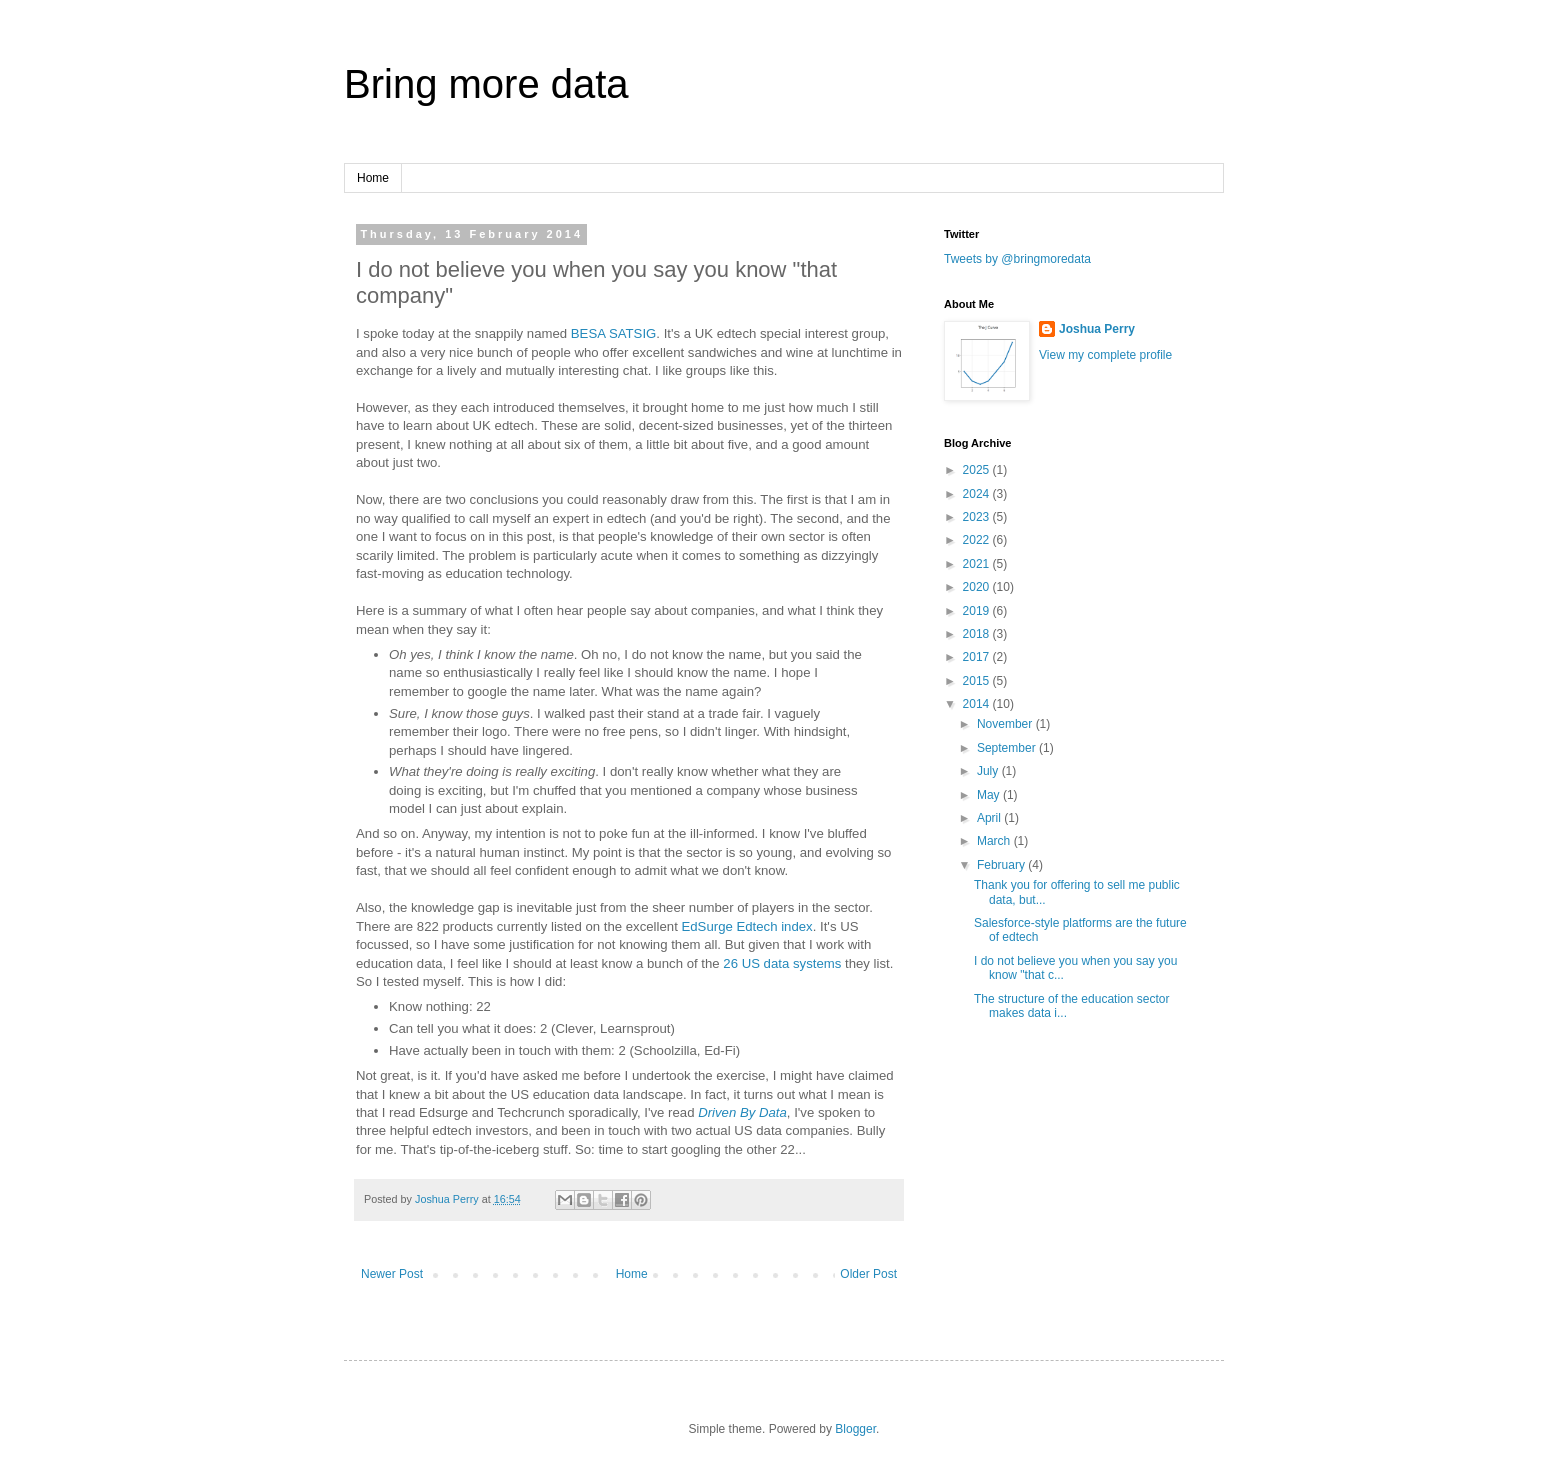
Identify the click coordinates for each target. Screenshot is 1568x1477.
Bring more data (486, 84)
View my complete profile (1105, 355)
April (990, 818)
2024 (978, 494)
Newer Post (392, 1274)
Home (373, 178)
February (1002, 865)
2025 (978, 470)
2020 (978, 587)
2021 (978, 564)
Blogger (855, 1429)
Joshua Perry (1097, 329)
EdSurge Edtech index (746, 926)
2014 (978, 704)
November (1006, 724)
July (989, 771)
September (1008, 748)
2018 (978, 634)
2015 (978, 681)
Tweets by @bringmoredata (1017, 259)
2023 (978, 517)
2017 (978, 657)
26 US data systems (782, 963)
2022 (978, 540)
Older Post (868, 1274)
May (990, 795)
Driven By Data (742, 1112)
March (995, 841)
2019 (978, 611)
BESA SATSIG (614, 333)
